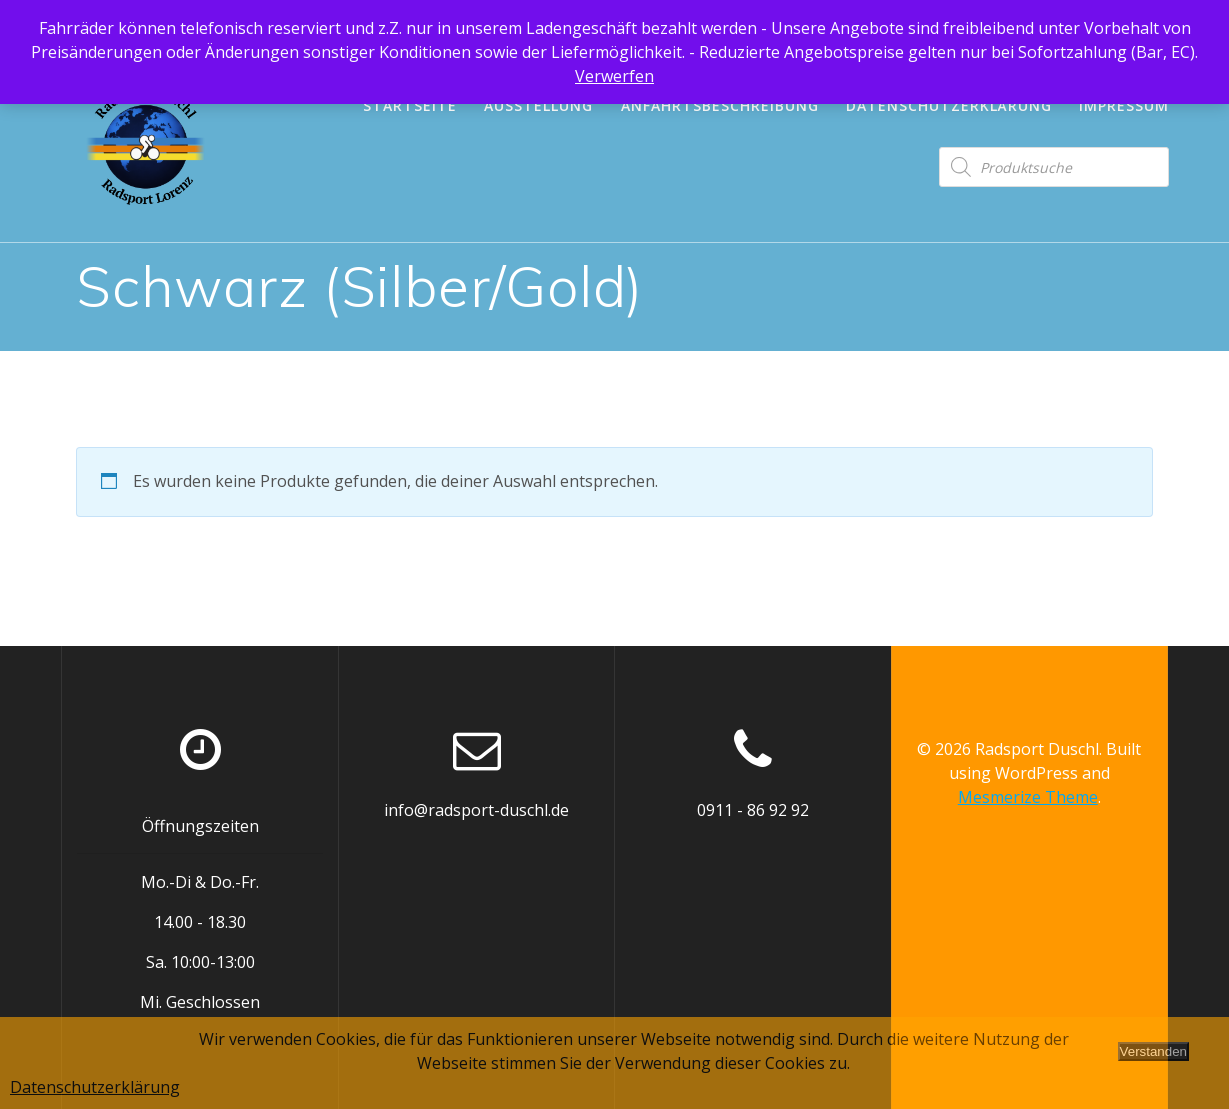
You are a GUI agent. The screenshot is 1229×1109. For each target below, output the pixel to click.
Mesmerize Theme (1028, 797)
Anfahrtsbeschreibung (720, 105)
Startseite (410, 105)
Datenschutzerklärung (949, 105)
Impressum (1124, 105)
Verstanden (1153, 1051)
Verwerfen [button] (614, 76)
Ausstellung (538, 105)
